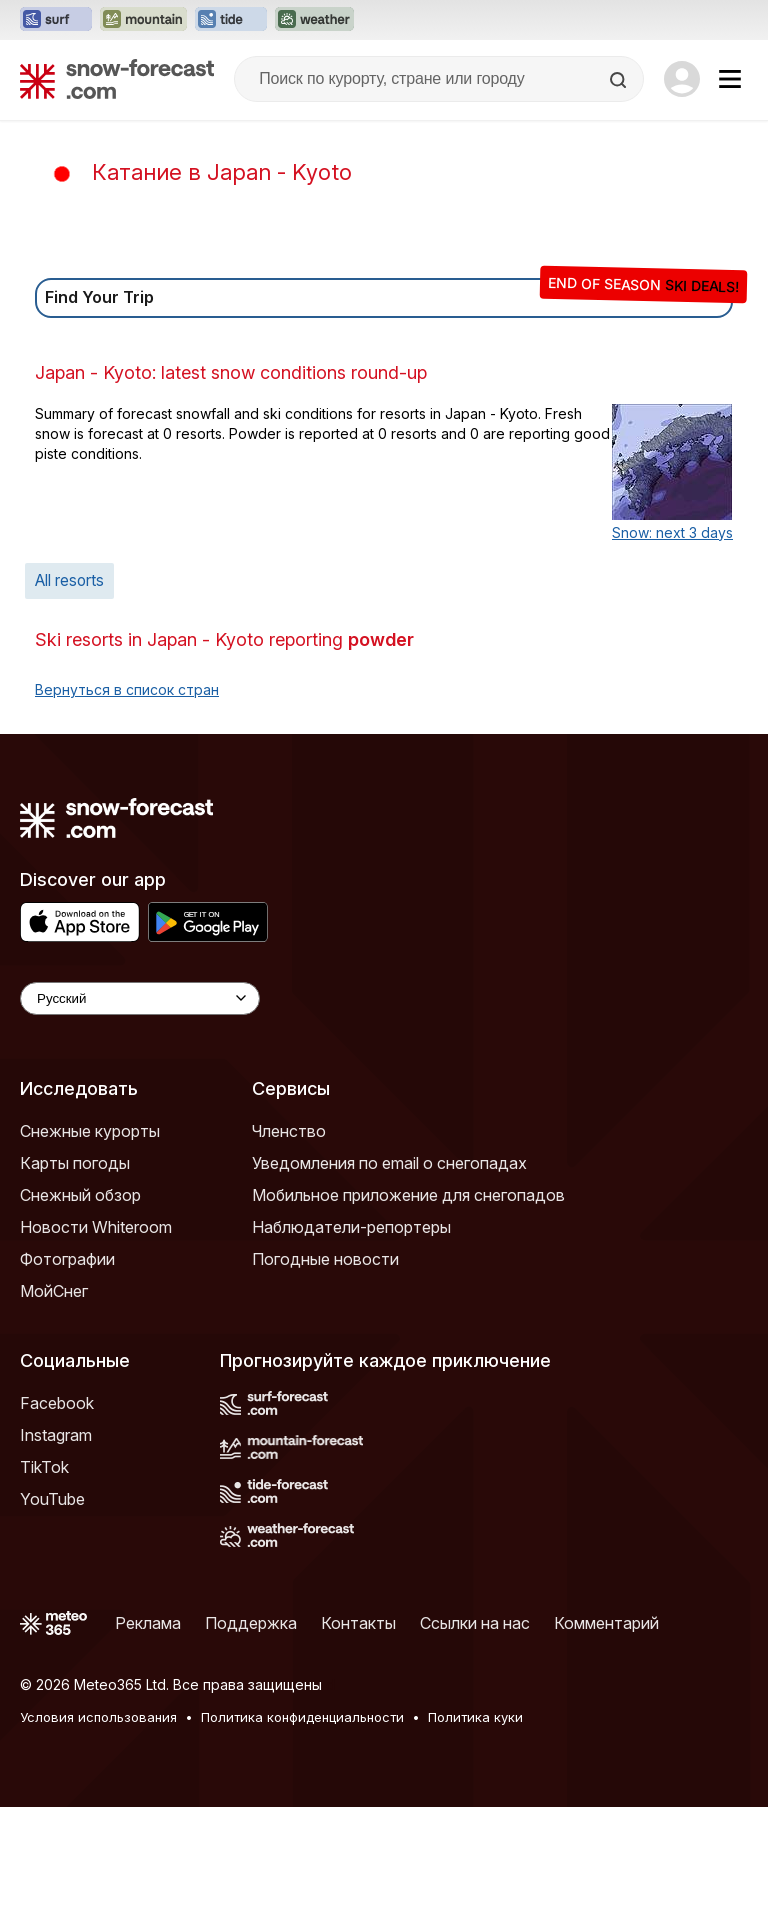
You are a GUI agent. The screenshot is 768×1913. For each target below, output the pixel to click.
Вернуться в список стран (127, 795)
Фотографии (67, 1365)
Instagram (56, 1541)
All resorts (69, 686)
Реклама (148, 1729)
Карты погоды (75, 1269)
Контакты (358, 1729)
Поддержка (251, 1729)
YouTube (52, 1605)
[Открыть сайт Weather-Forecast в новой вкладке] (314, 20)
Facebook (57, 1509)
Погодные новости (325, 1365)
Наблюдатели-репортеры (351, 1333)
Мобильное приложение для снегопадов (408, 1301)
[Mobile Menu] (730, 79)
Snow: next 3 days (672, 638)
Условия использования (98, 1823)
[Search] (620, 80)
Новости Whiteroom (96, 1333)
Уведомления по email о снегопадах (389, 1269)
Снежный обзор (80, 1301)
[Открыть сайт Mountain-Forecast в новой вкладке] (143, 20)
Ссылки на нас (475, 1729)
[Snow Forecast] (117, 79)
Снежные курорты (90, 1237)
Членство (289, 1237)
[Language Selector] (140, 1104)
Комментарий (606, 1729)
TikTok (44, 1573)
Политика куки (475, 1823)
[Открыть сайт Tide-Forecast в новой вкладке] (231, 20)
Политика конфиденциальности (302, 1823)
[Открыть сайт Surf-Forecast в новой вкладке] (56, 20)
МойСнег (54, 1397)
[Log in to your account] (682, 79)
